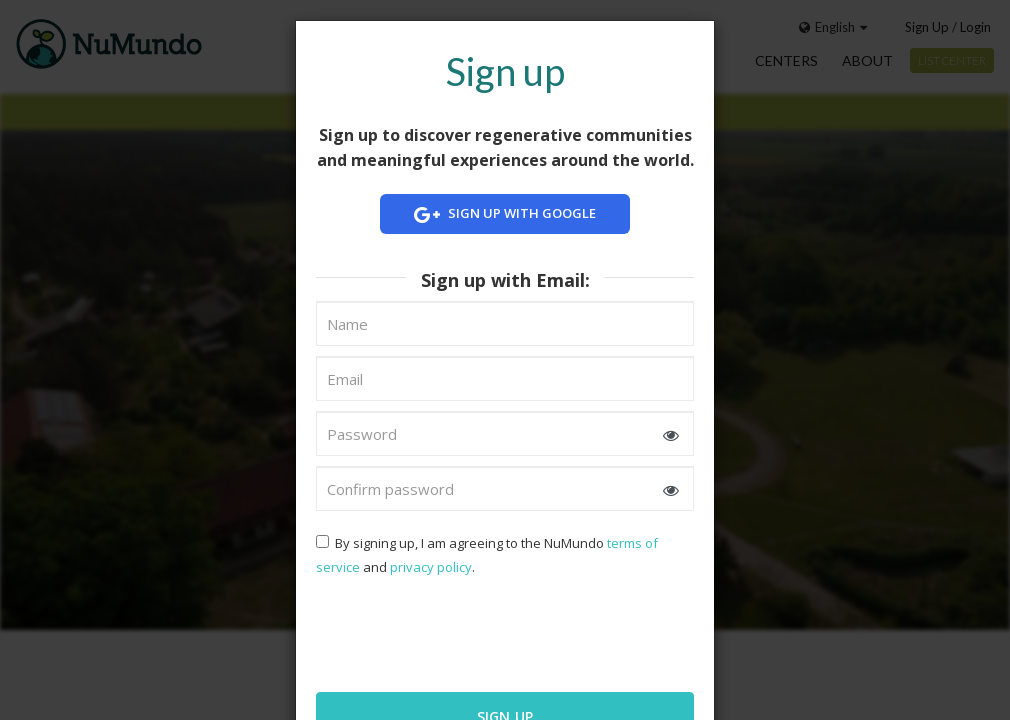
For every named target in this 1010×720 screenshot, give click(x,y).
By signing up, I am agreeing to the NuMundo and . (487, 554)
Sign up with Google (505, 214)
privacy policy (431, 567)
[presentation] (445, 632)
